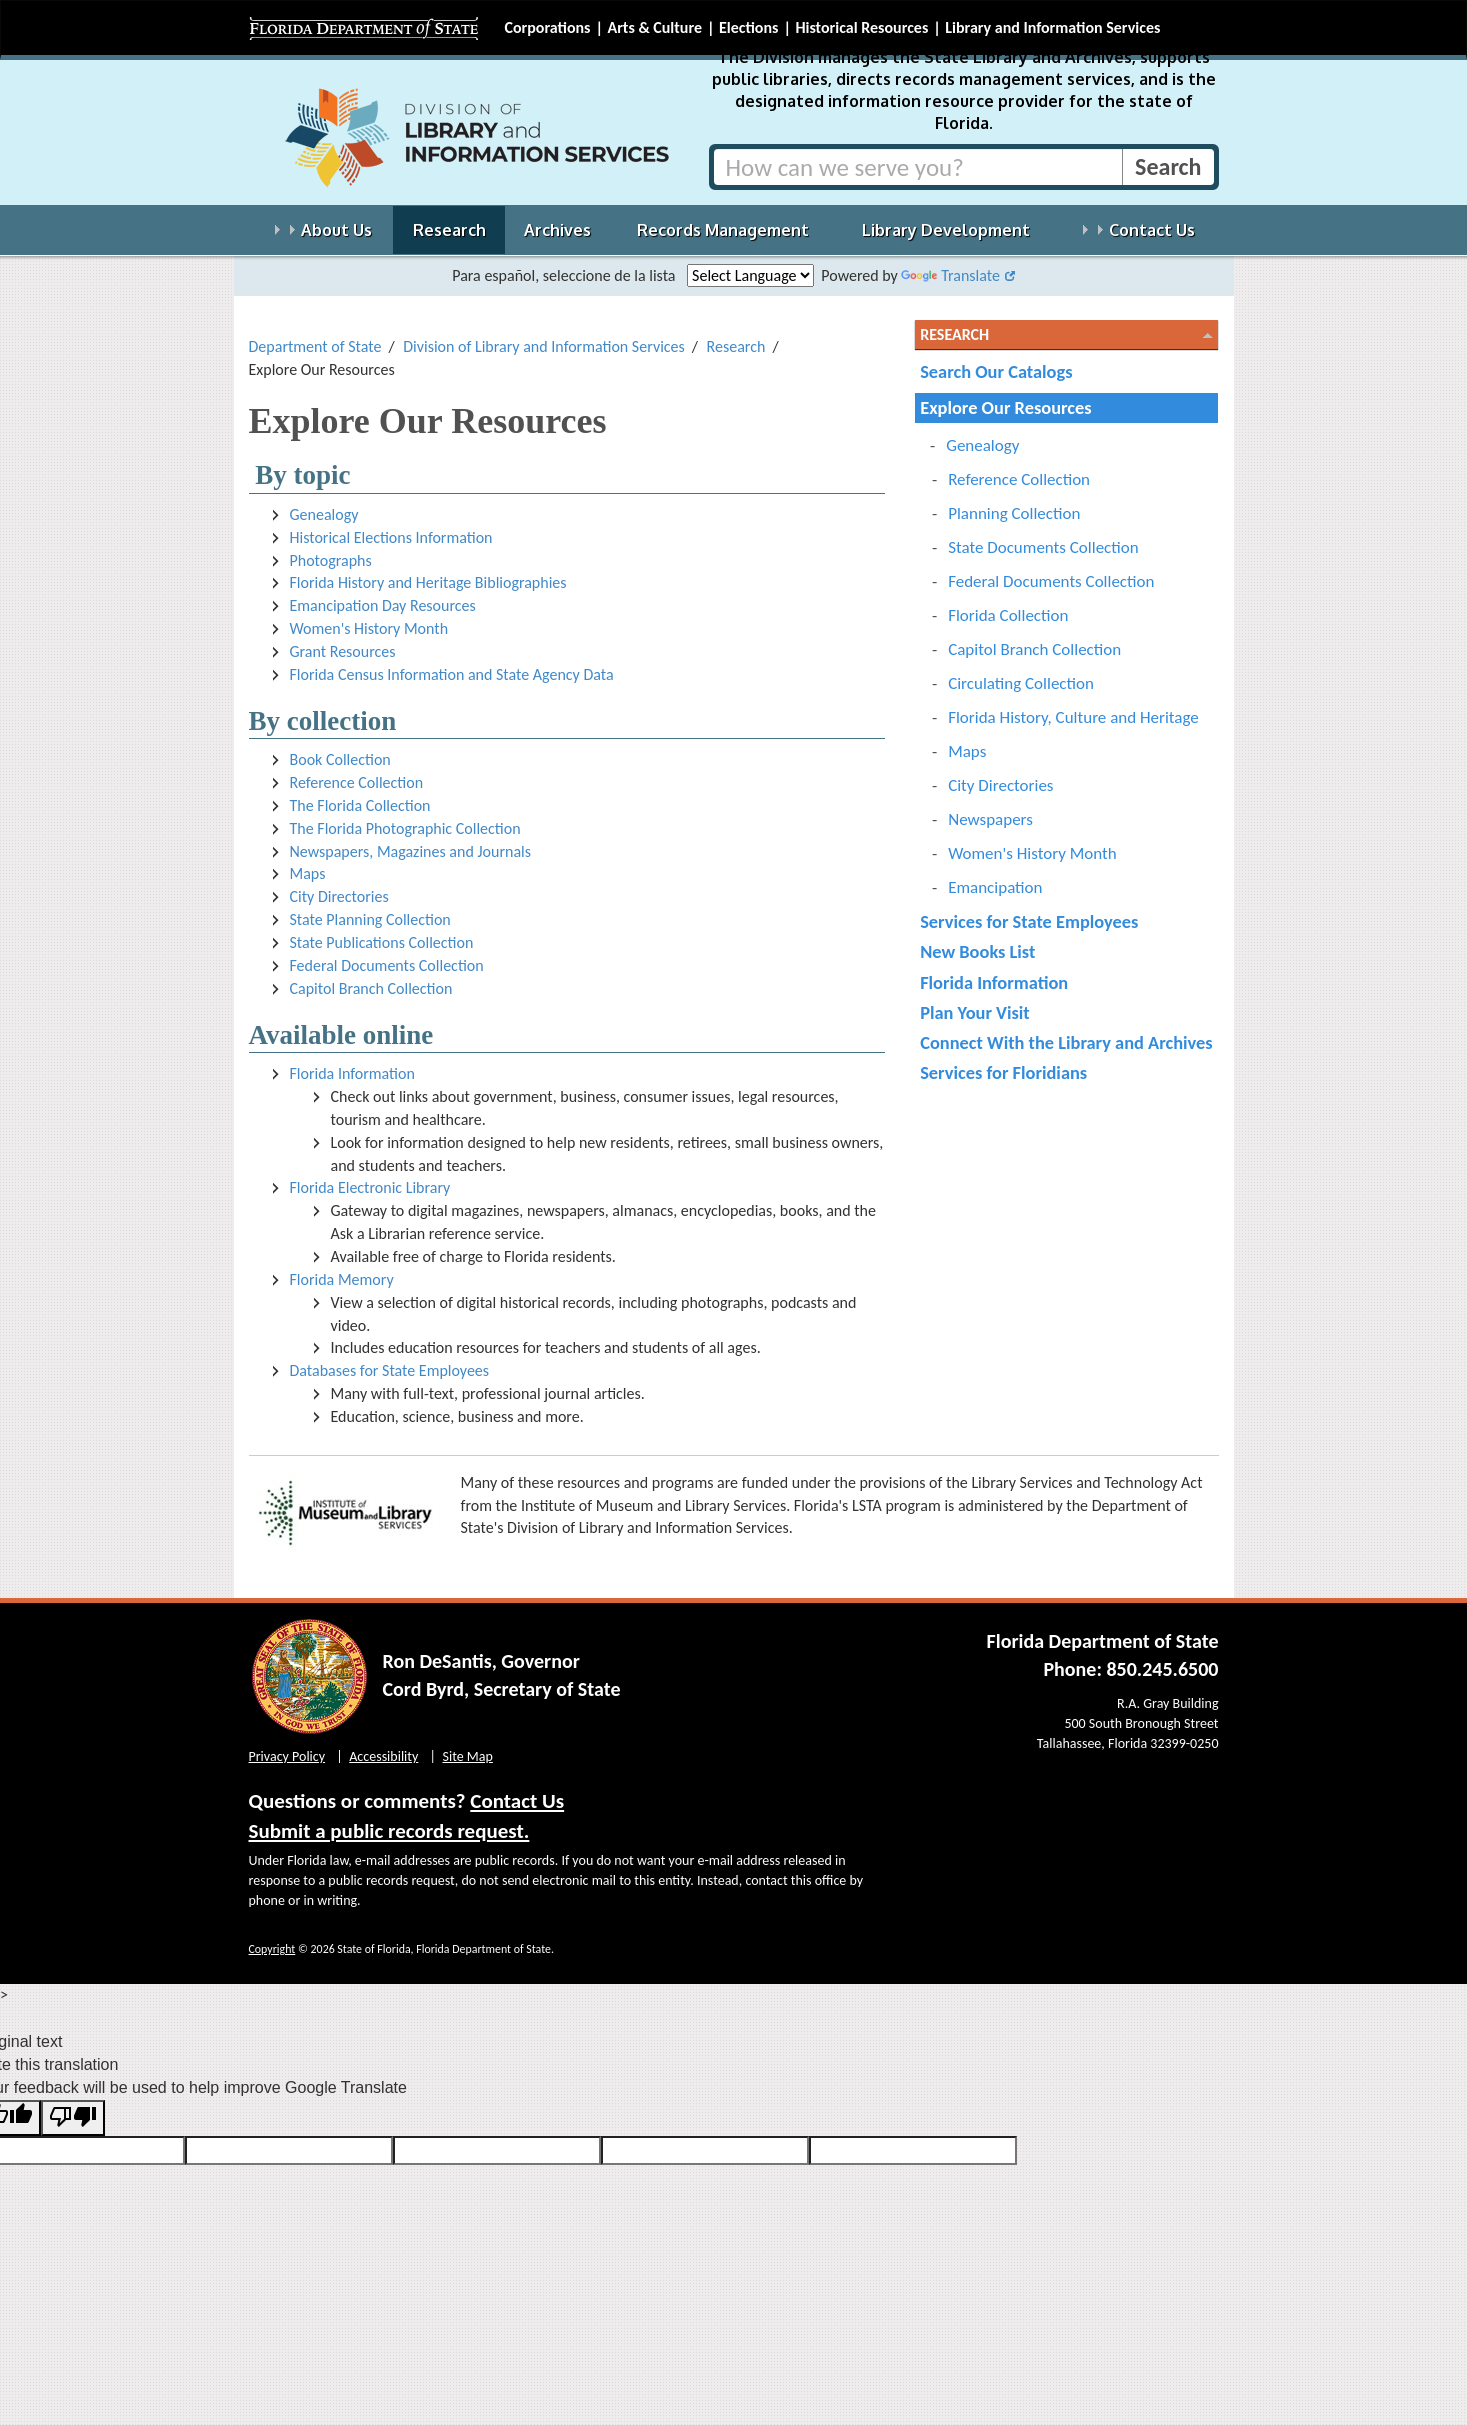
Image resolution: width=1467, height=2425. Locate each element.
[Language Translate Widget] (750, 275)
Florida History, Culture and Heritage (1073, 717)
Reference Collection (357, 782)
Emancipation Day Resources (383, 605)
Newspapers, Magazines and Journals (410, 851)
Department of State (315, 346)
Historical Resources (861, 27)
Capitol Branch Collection (371, 988)
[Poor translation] (73, 2118)
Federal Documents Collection (387, 965)
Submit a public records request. (389, 1831)
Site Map (468, 1756)
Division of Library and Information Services (544, 346)
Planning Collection (1014, 513)
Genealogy (324, 514)
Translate (950, 275)
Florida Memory (342, 1279)
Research (736, 346)
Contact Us (517, 1801)
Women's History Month (369, 628)
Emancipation (995, 887)
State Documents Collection (1043, 547)
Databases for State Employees (390, 1370)
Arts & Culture (654, 27)
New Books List (977, 951)
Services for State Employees (1029, 921)
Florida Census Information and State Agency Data (452, 674)
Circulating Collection (1021, 683)
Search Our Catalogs (996, 371)
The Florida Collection (360, 805)
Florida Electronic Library (370, 1187)
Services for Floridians (1003, 1072)
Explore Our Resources (1005, 407)
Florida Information (352, 1073)
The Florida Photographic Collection (405, 828)
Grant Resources (343, 651)
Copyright (272, 1949)
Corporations (548, 27)
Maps (308, 873)
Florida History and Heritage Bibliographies (428, 582)
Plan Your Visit (975, 1012)
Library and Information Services (1052, 27)
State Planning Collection (370, 919)
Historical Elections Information (391, 537)
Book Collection (340, 759)
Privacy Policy (287, 1756)
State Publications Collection (382, 942)
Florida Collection (1008, 615)
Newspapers (990, 819)
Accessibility (383, 1756)
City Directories (339, 896)
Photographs (331, 560)
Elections (748, 27)
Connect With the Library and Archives (1066, 1042)
